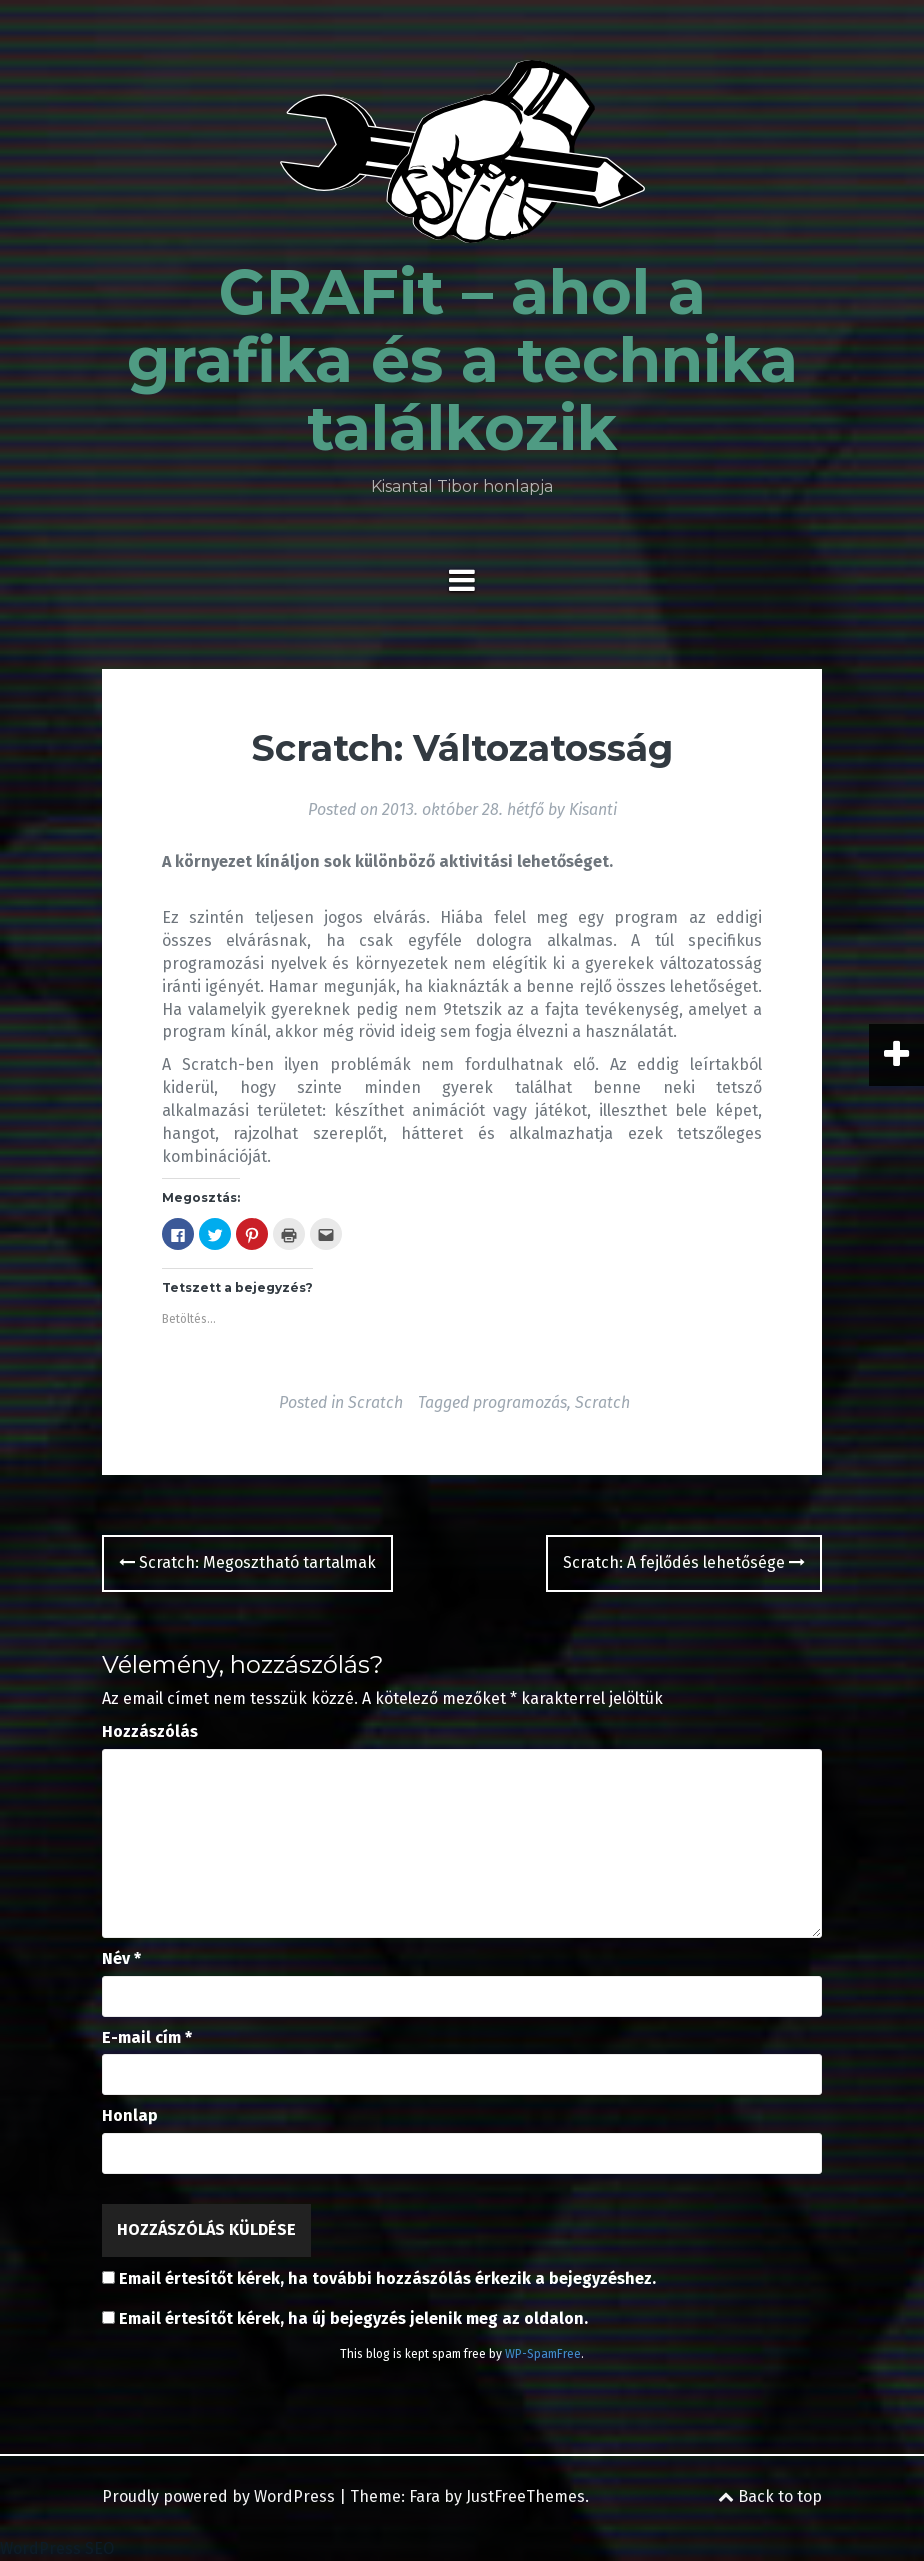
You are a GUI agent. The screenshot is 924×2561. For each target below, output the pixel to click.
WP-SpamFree (543, 2354)
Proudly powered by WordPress (218, 2496)
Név (121, 1958)
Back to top (770, 2496)
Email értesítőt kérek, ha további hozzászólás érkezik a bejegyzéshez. (387, 2278)
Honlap (130, 2115)
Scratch (375, 1402)
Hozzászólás (150, 1731)
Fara (424, 2496)
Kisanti (593, 809)
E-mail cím (147, 2037)
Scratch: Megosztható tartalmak (247, 1562)
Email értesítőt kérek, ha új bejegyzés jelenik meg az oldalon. (353, 2318)
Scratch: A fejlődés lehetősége (684, 1562)
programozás (520, 1402)
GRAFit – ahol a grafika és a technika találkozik (462, 360)
